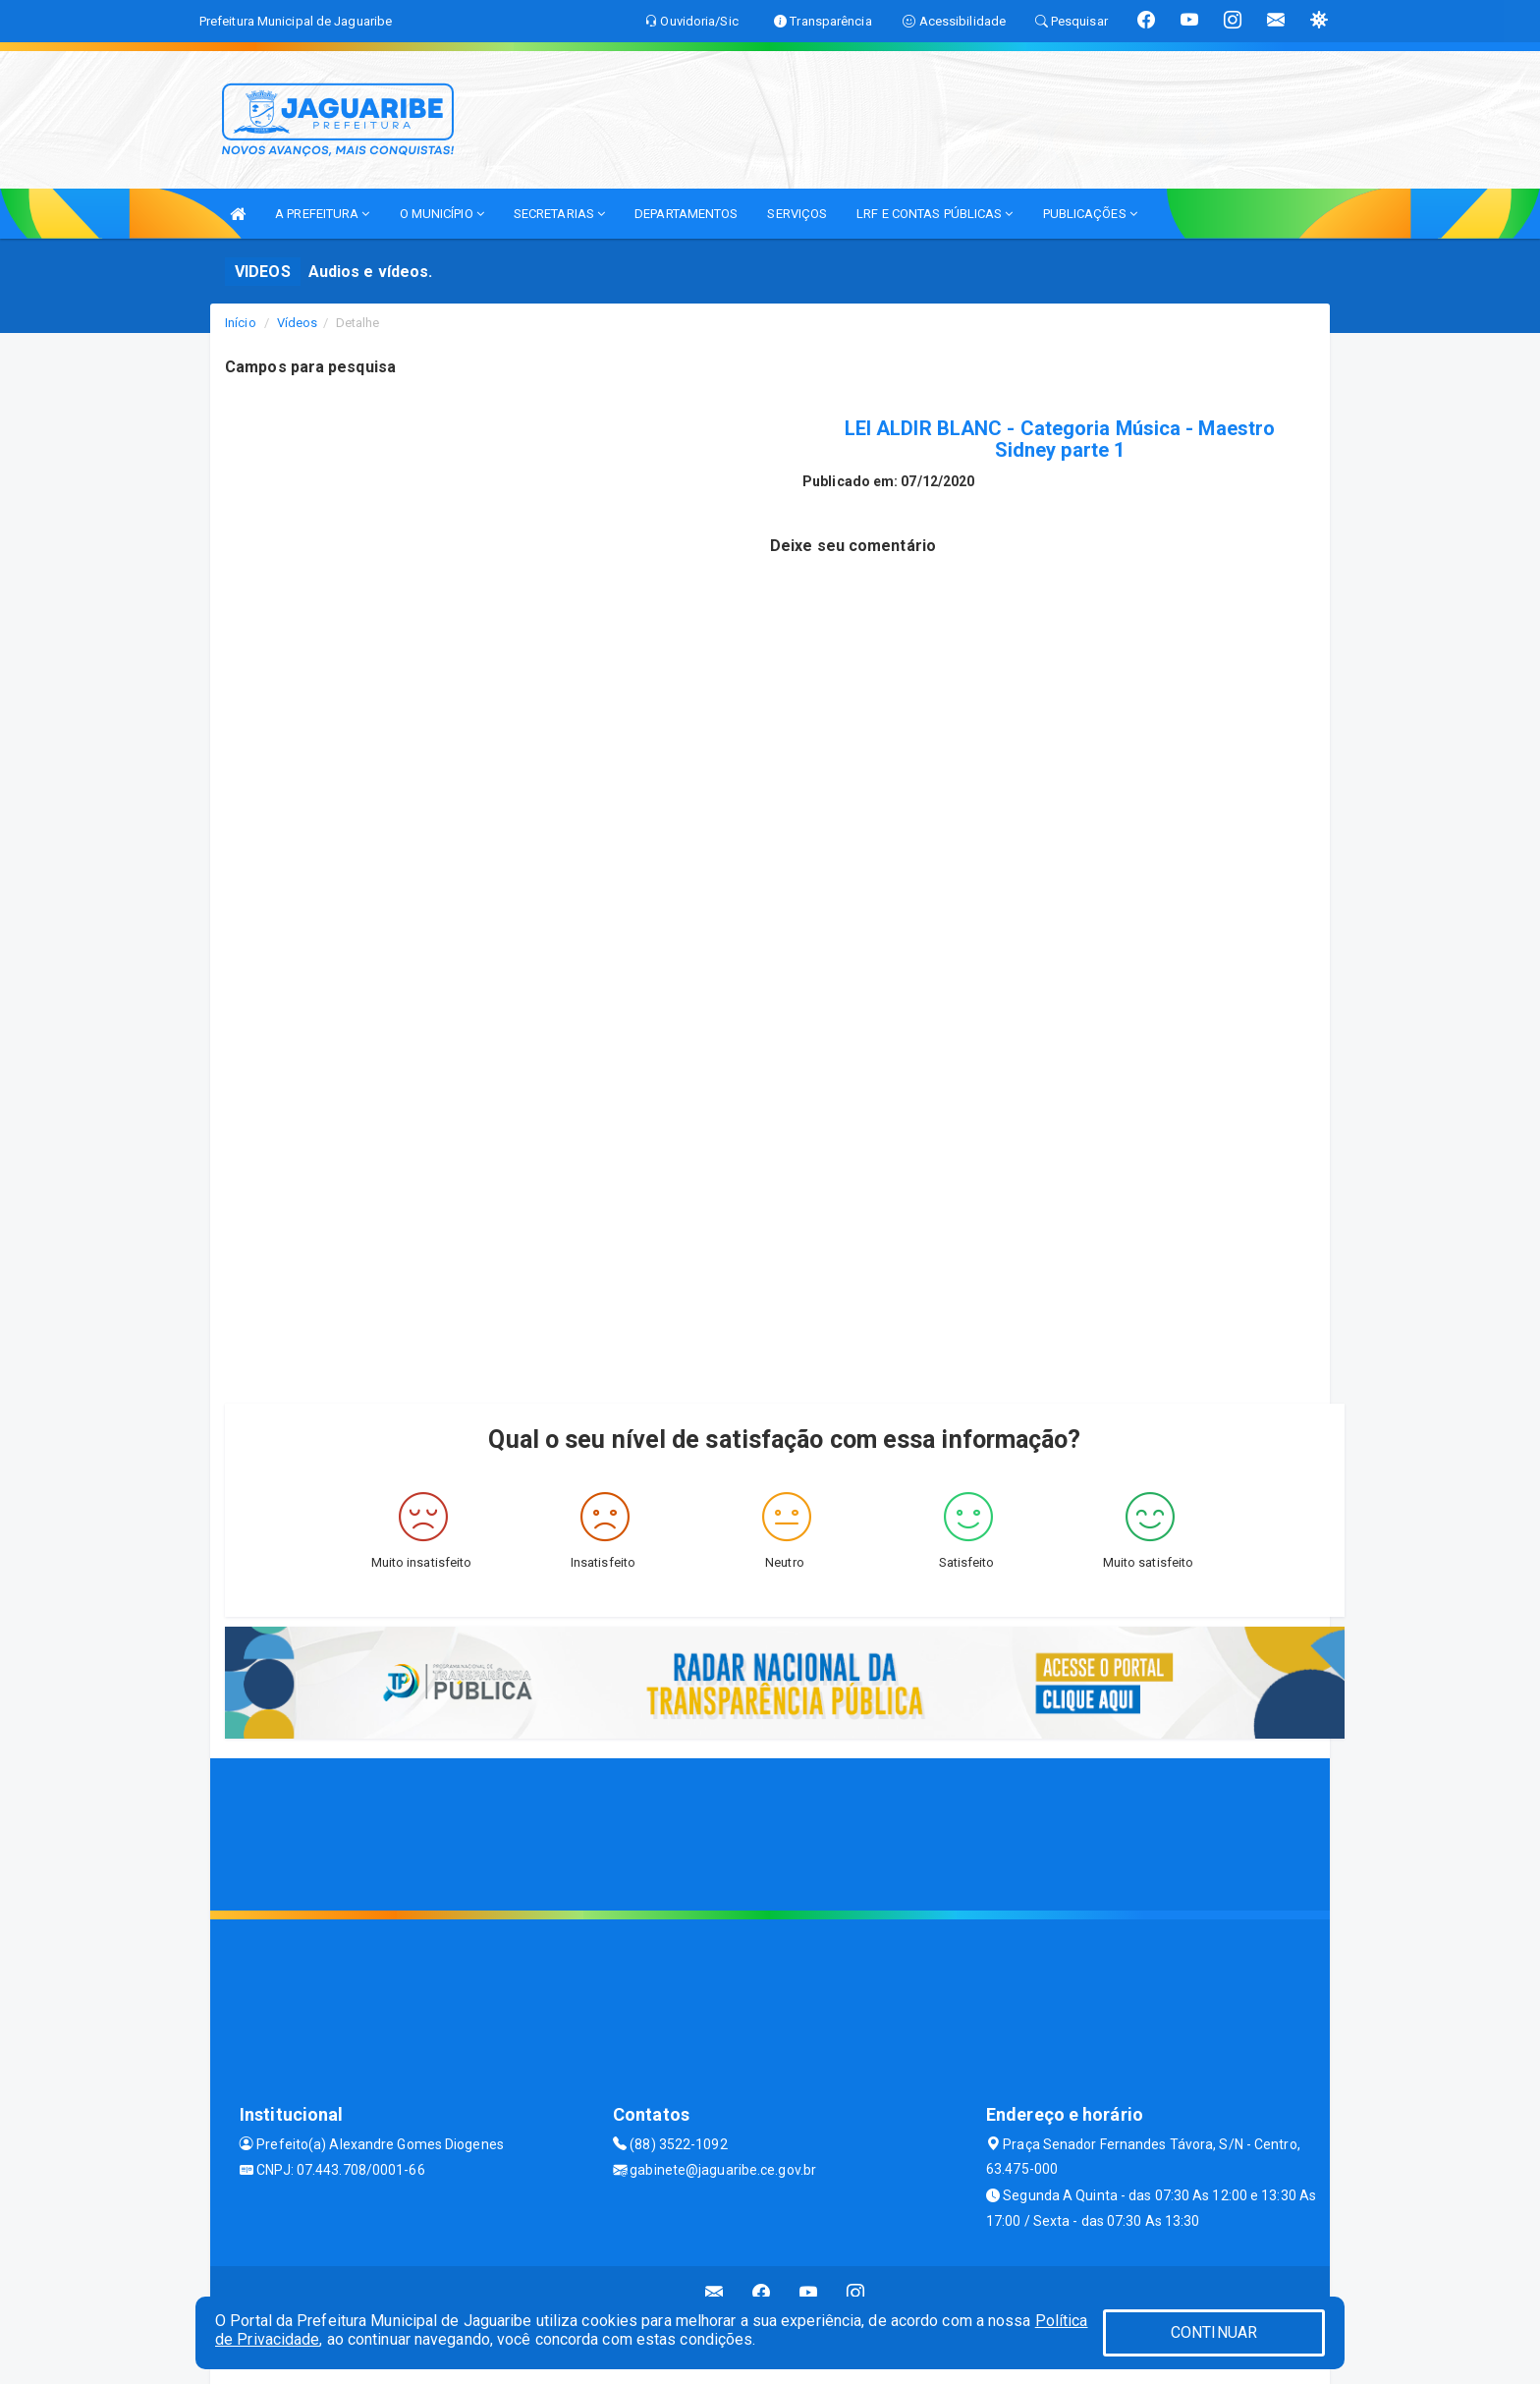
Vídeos (297, 322)
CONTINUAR (1214, 2332)
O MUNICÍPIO (442, 213)
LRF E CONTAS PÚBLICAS (934, 213)
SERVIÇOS (797, 213)
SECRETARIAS (559, 213)
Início (240, 322)
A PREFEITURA (322, 213)
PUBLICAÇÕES (1090, 213)
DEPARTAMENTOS (686, 213)
